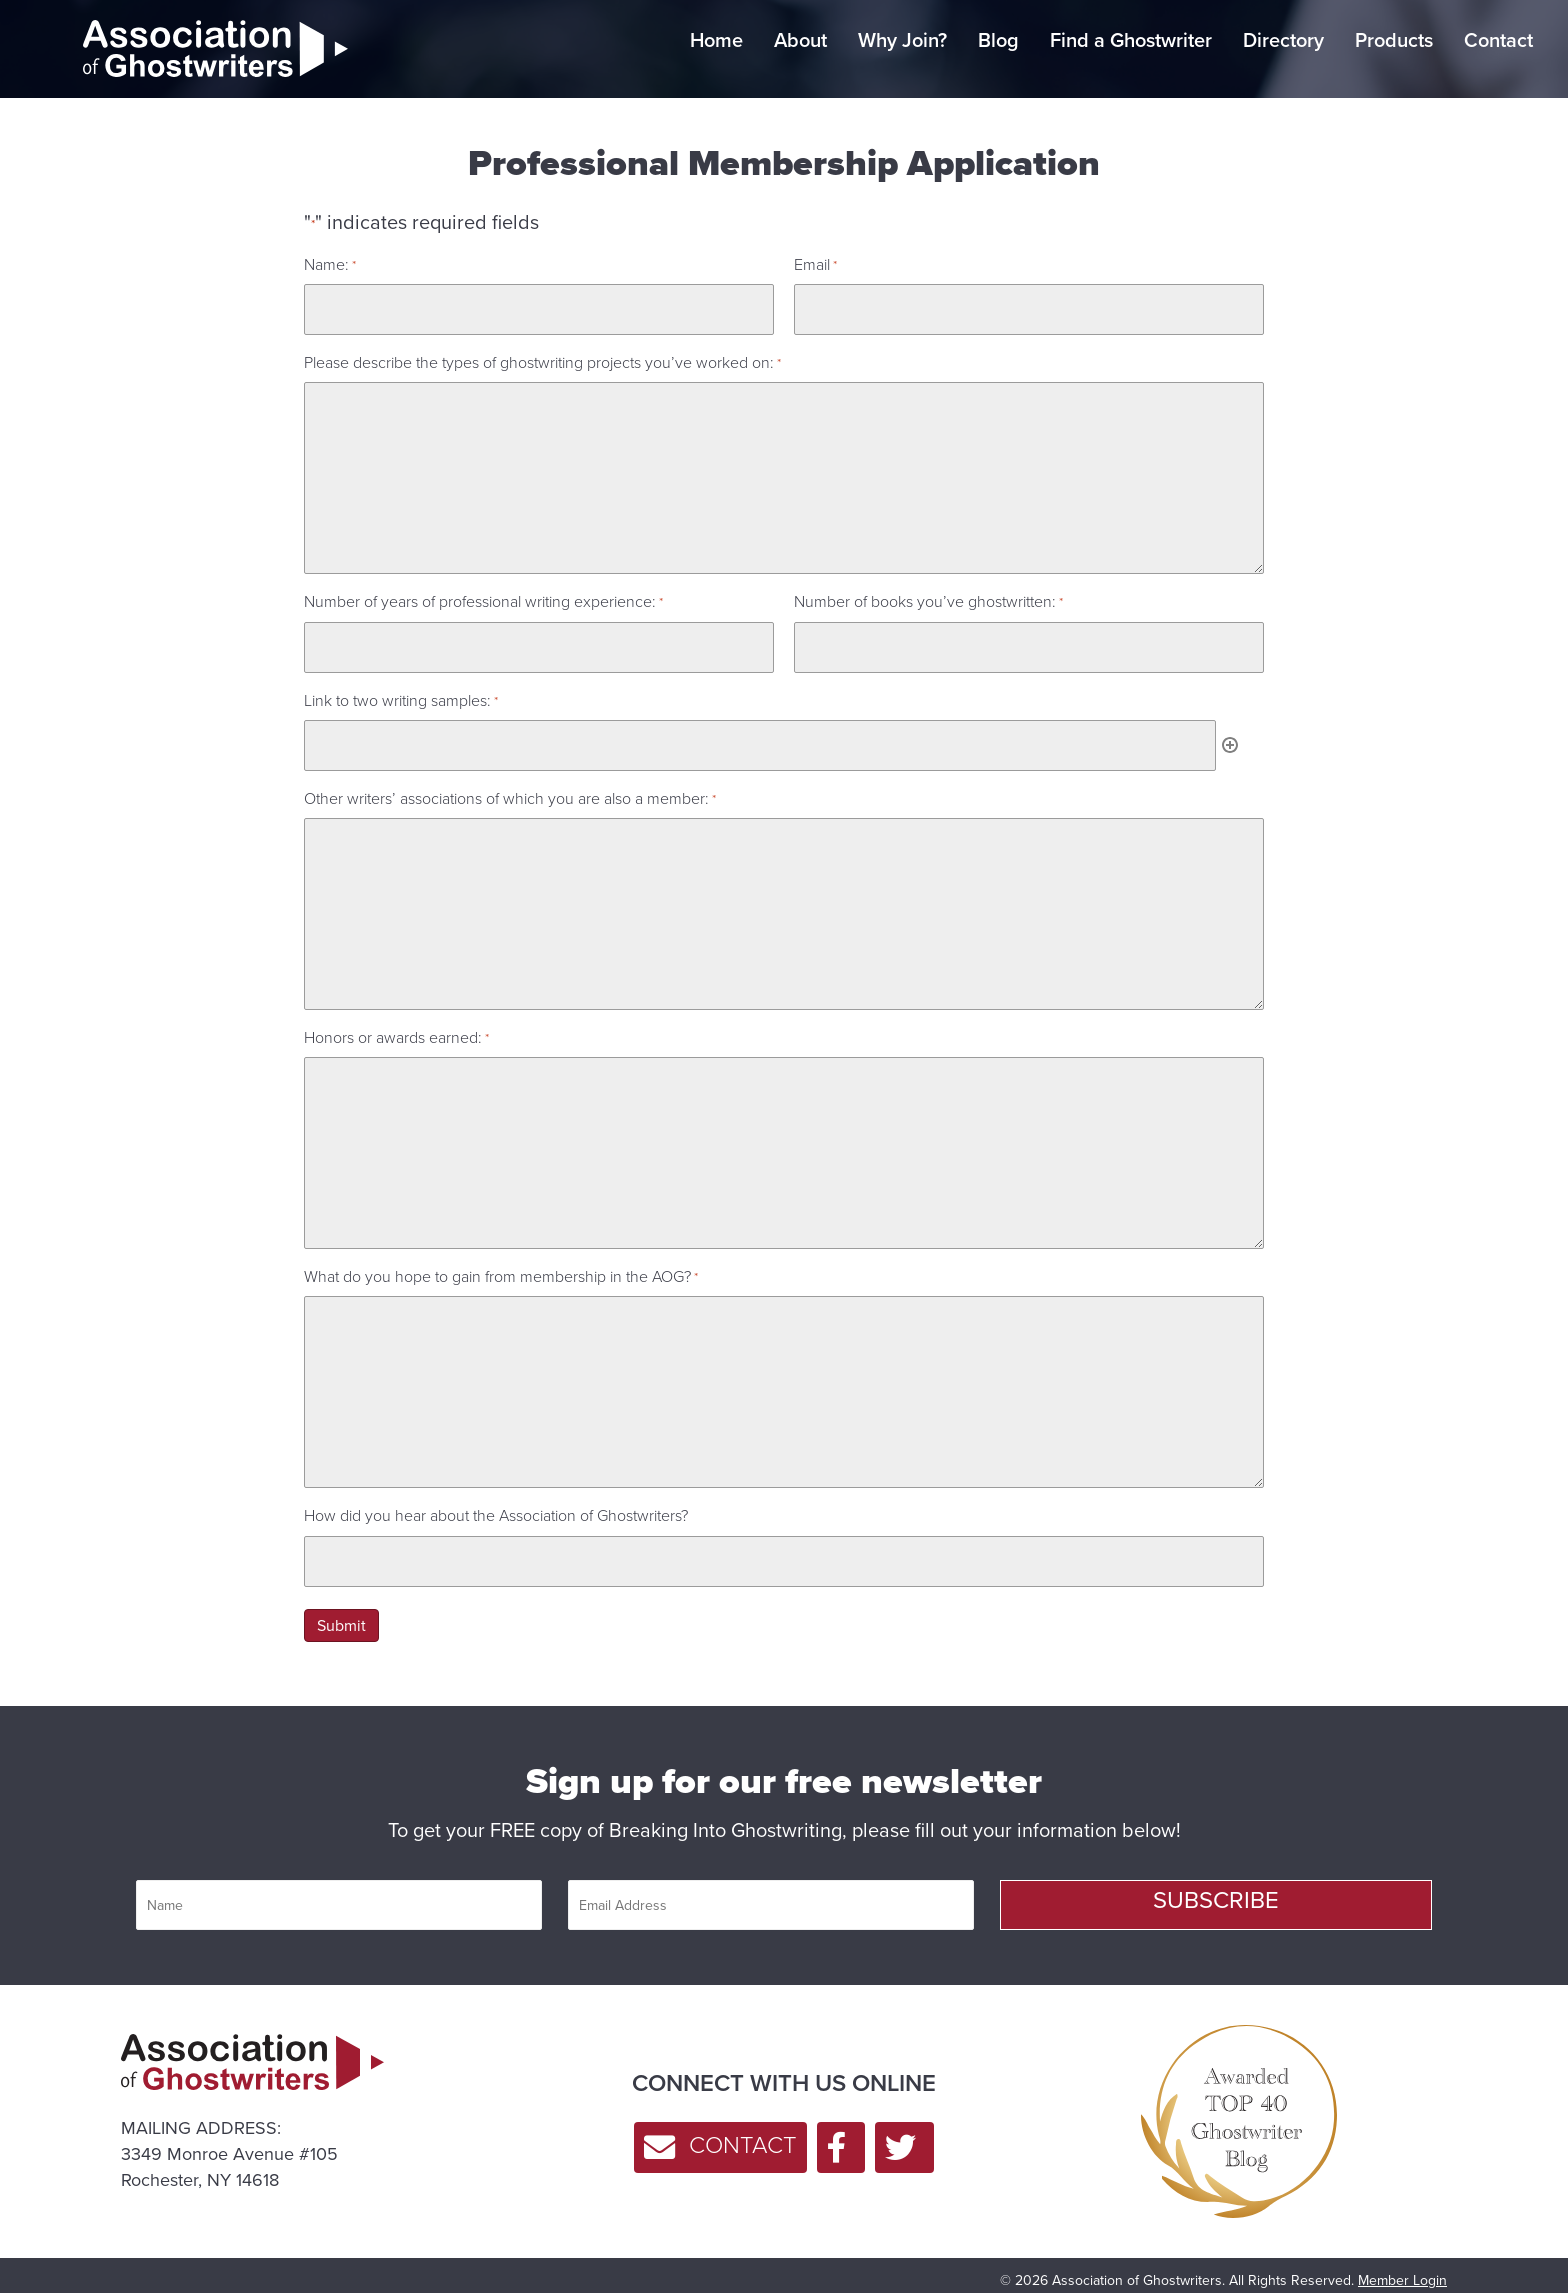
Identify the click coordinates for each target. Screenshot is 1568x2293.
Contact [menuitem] (1498, 40)
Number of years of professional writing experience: (483, 598)
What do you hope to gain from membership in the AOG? (501, 1265)
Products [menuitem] (1394, 40)
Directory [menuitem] (1283, 40)
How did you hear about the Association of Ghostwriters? (496, 1505)
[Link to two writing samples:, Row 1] (760, 736)
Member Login (1402, 2266)
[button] (1216, 1891)
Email (815, 264)
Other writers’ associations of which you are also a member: (510, 787)
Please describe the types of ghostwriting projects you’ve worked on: (542, 359)
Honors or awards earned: (396, 1026)
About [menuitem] (800, 40)
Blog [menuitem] (998, 40)
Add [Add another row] (1230, 736)
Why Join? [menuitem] (902, 40)
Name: (330, 264)
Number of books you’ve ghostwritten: (928, 598)
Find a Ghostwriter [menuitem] (1131, 40)
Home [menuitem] (716, 40)
